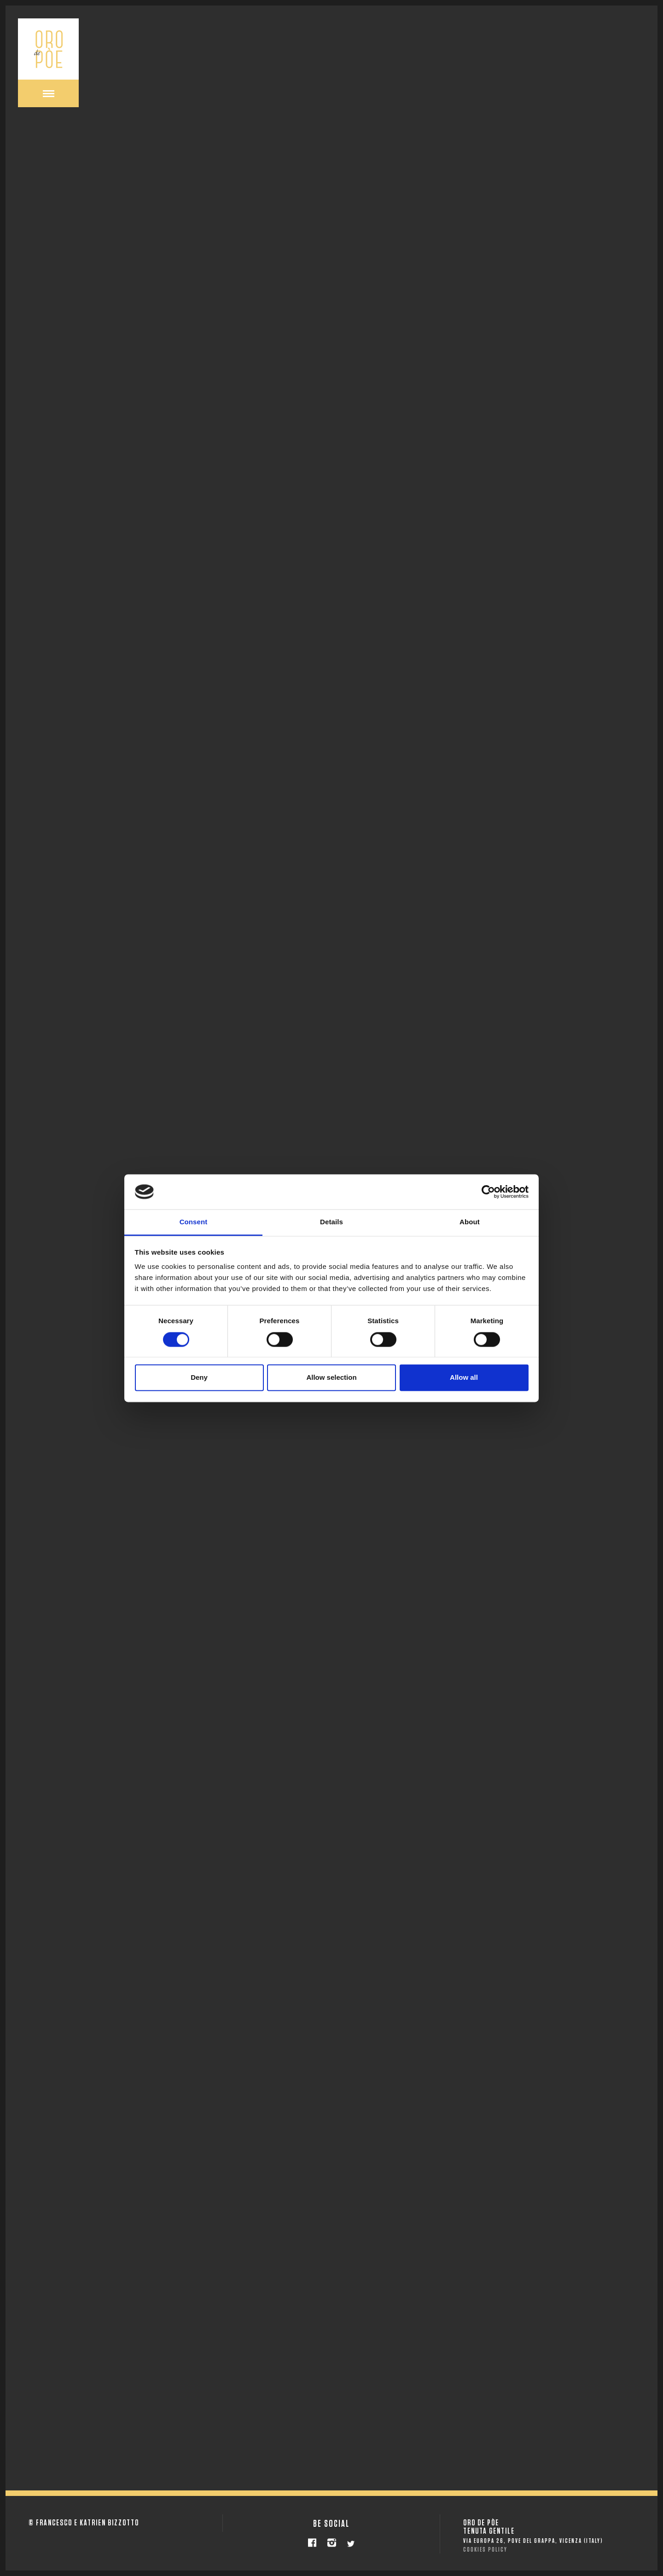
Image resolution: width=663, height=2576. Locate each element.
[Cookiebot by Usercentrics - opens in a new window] (488, 1192)
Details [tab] (331, 1222)
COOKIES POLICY (485, 2550)
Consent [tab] (194, 1222)
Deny (199, 1378)
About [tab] (469, 1222)
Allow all (464, 1378)
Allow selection (331, 1378)
